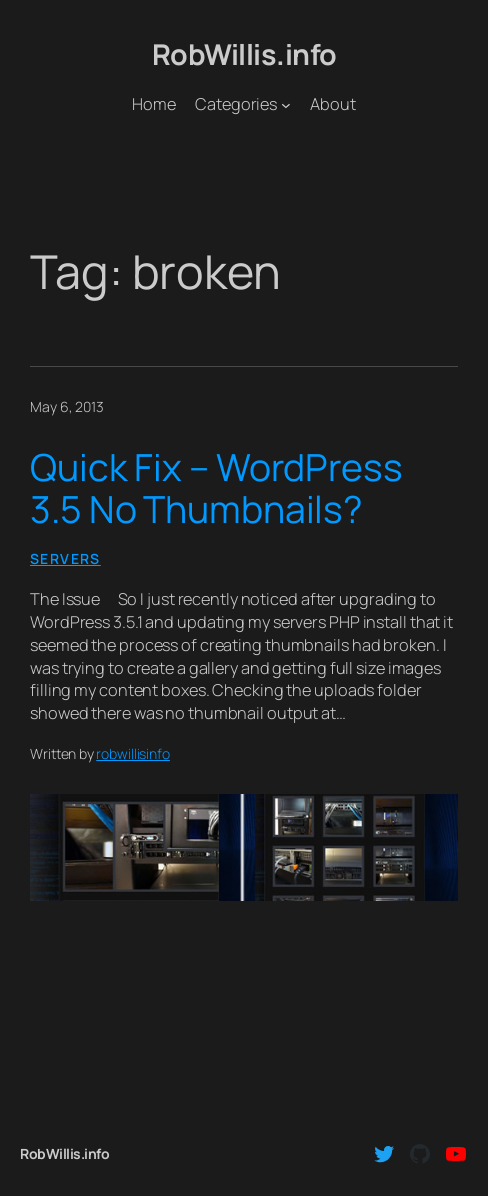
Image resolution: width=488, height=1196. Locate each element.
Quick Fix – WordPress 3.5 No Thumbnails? (216, 488)
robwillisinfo (133, 753)
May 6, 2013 (67, 406)
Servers (65, 558)
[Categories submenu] (286, 105)
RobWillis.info (244, 54)
